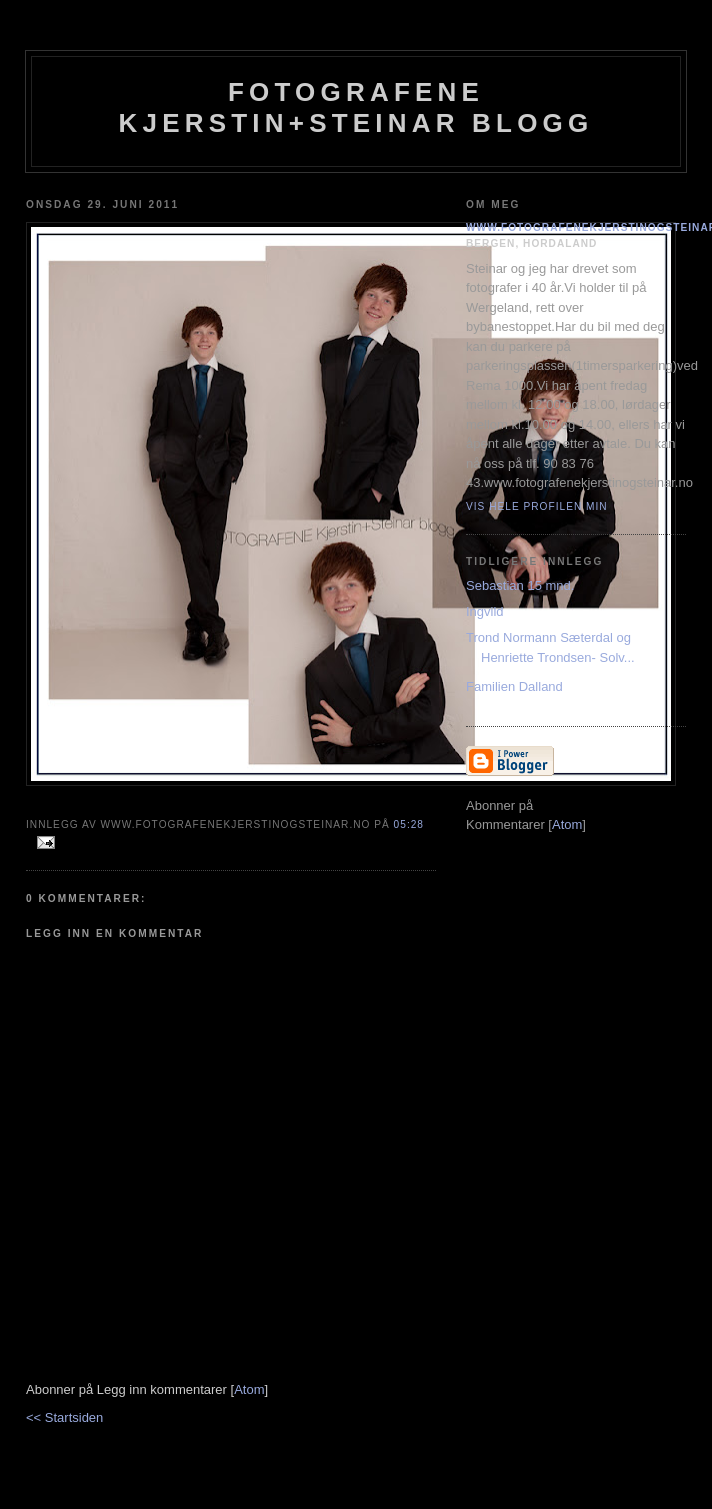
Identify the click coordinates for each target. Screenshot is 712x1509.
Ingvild (485, 611)
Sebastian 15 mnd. (520, 585)
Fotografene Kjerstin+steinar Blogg (356, 107)
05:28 (409, 824)
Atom (249, 1389)
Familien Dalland (514, 686)
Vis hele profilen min (537, 506)
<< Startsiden (64, 1417)
